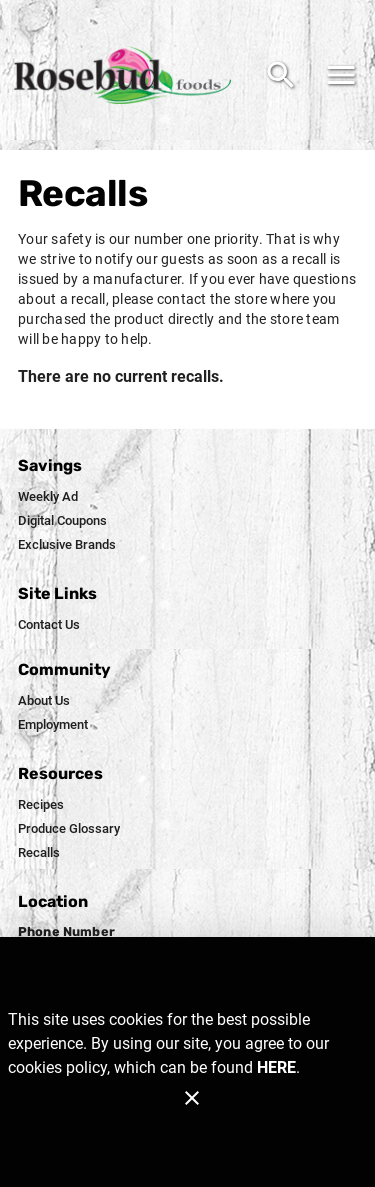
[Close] (192, 1098)
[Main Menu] (341, 75)
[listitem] (48, 497)
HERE (276, 1067)
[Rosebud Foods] (128, 75)
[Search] (281, 75)
